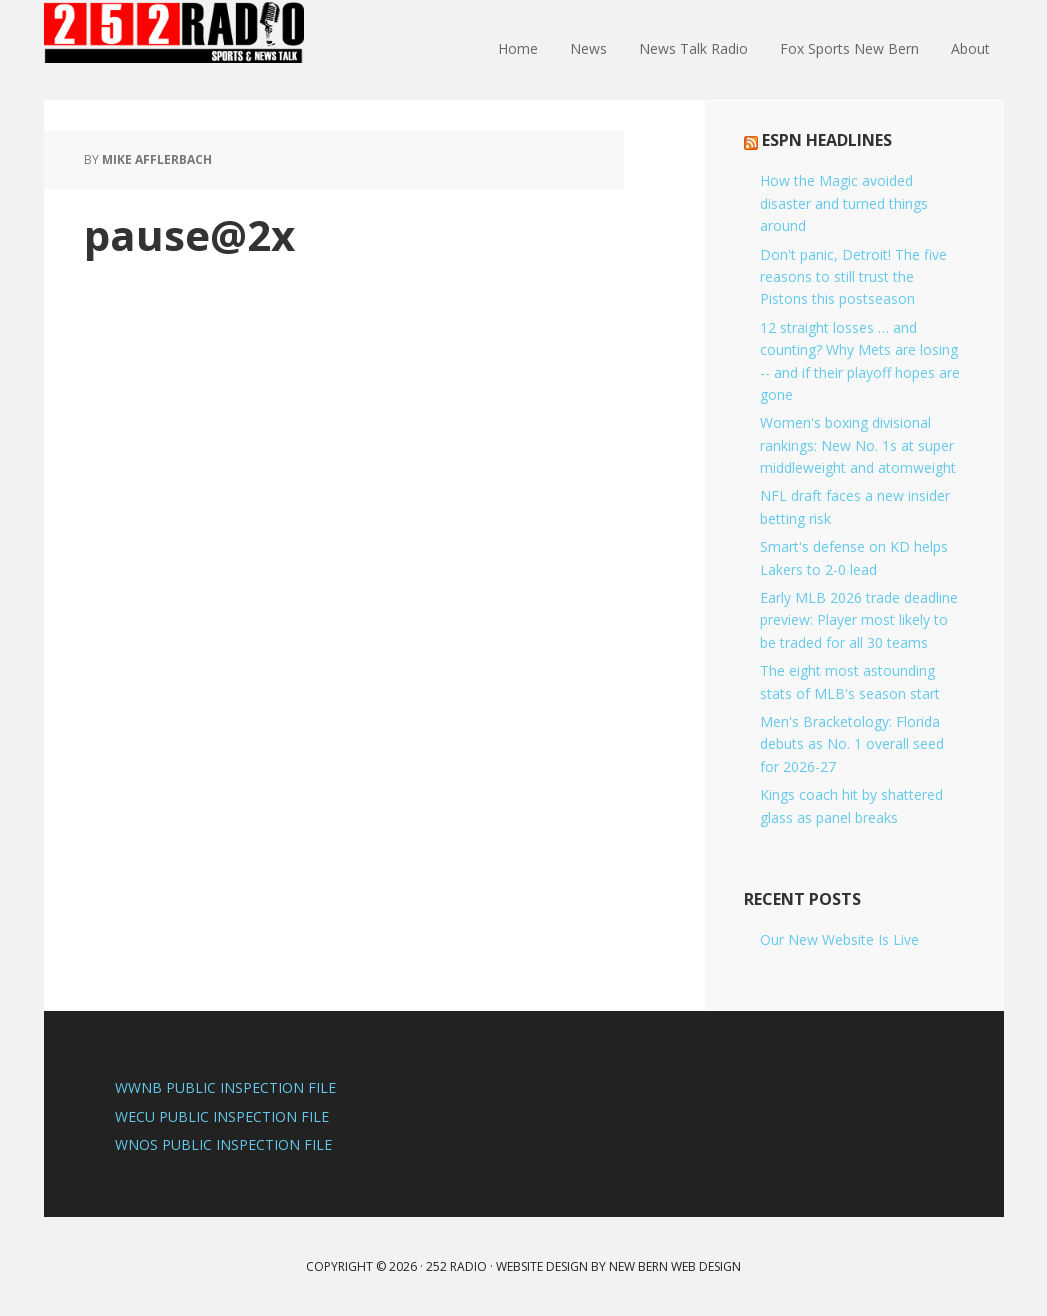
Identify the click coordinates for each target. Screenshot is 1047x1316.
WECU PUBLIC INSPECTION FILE (222, 1116)
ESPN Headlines (827, 140)
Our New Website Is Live (839, 939)
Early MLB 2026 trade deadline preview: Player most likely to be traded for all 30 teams (859, 620)
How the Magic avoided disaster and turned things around (844, 203)
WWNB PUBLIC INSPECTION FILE (225, 1087)
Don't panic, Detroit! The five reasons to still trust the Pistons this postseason (853, 277)
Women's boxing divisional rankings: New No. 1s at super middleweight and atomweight (858, 445)
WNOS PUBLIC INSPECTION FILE (223, 1144)
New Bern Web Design (675, 1266)
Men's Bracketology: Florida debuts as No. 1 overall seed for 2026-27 (852, 744)
